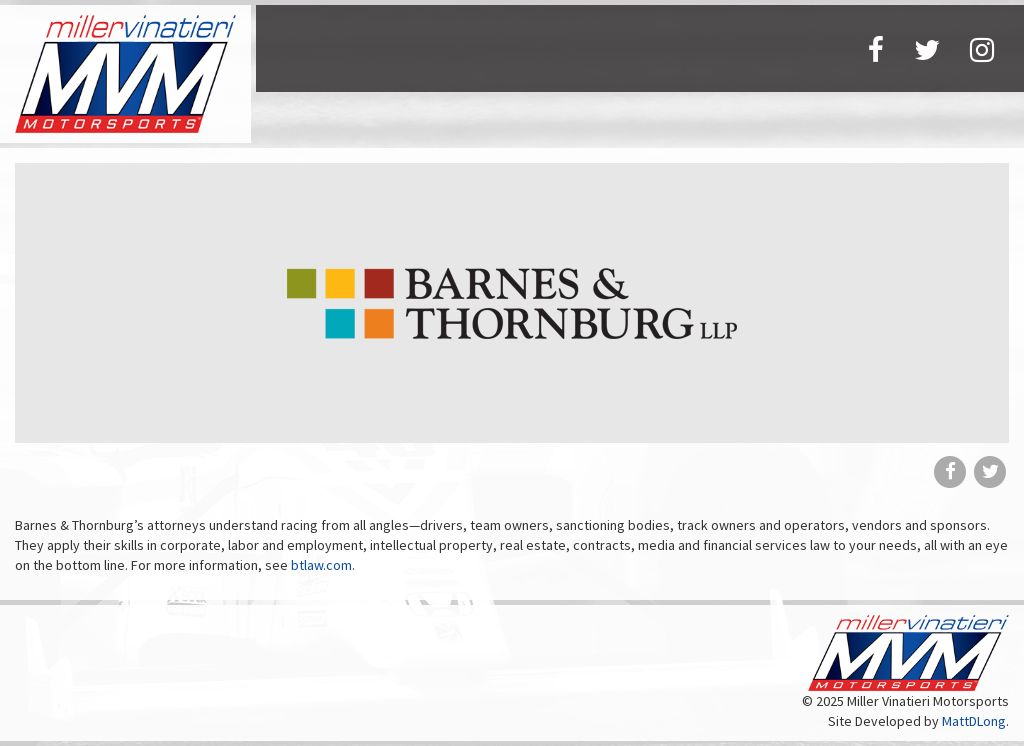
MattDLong (974, 721)
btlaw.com (321, 565)
